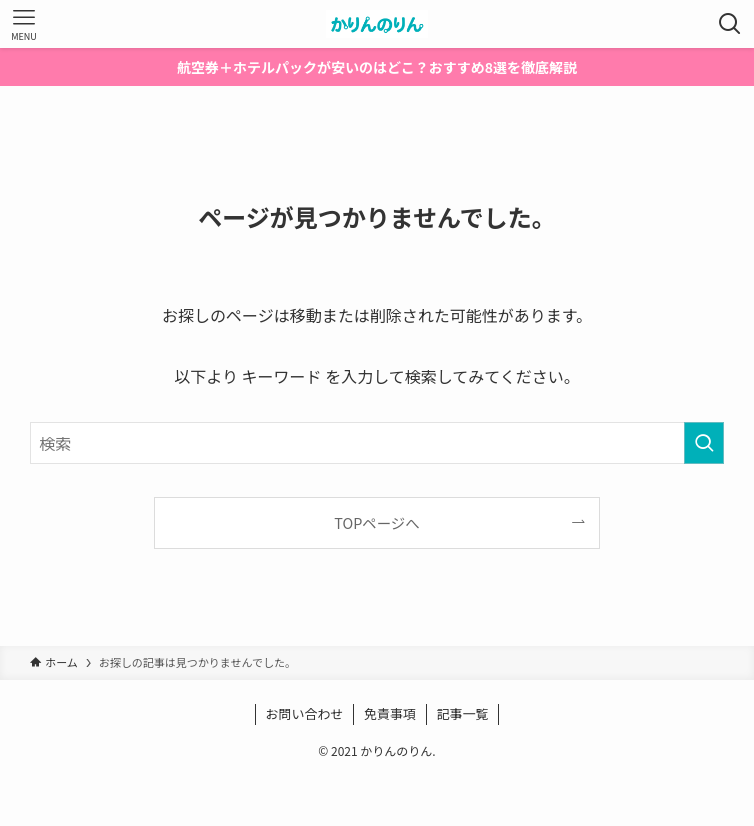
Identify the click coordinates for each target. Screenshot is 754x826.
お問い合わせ (304, 713)
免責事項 (390, 713)
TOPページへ (376, 522)
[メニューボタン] (24, 24)
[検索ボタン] (730, 24)
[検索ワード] (377, 443)
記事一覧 (463, 713)
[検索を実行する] (704, 443)
